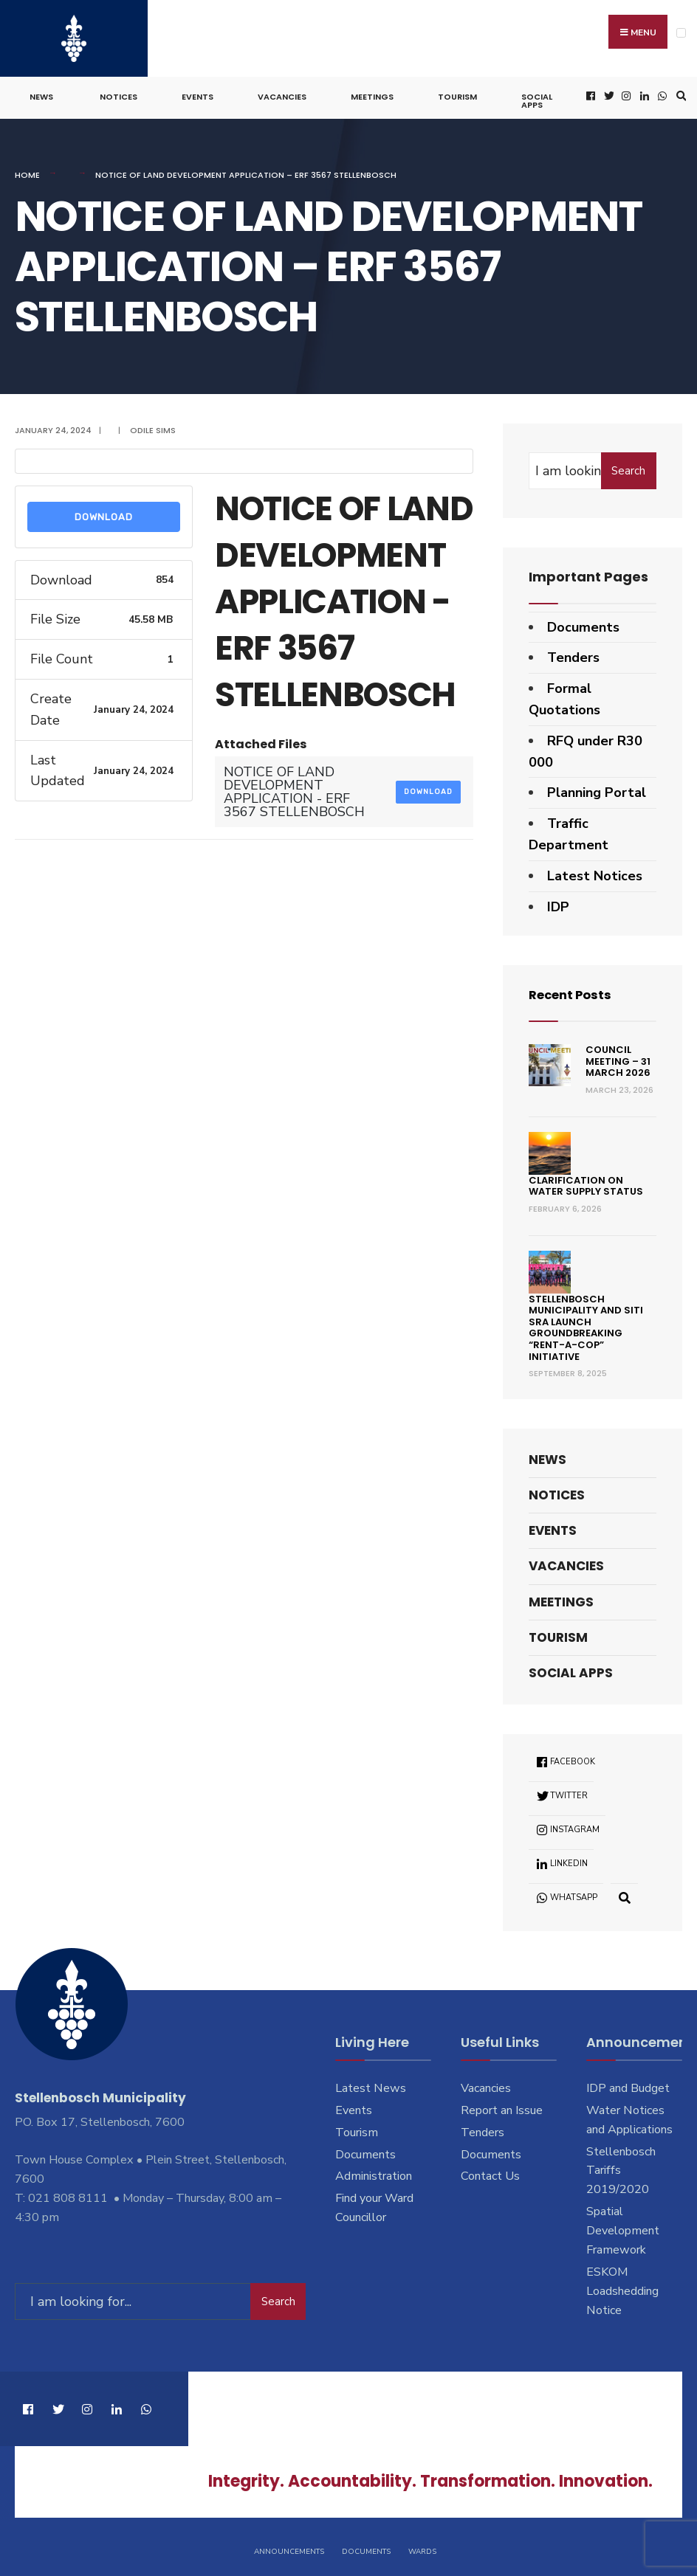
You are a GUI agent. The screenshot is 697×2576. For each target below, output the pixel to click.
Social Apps (536, 97)
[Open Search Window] (679, 92)
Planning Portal (596, 789)
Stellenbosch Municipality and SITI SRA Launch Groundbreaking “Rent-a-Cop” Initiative (586, 1323)
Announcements (289, 2545)
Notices (118, 93)
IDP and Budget (628, 2084)
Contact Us (490, 2172)
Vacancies (282, 93)
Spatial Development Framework (622, 2226)
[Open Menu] (681, 33)
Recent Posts (574, 990)
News (41, 93)
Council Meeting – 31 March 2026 (618, 1056)
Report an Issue (502, 2106)
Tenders (573, 654)
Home (27, 171)
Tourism (457, 93)
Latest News (370, 2084)
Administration (373, 2172)
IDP (558, 902)
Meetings (372, 93)
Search (628, 466)
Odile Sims (153, 426)
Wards (422, 2545)
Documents (583, 623)
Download (104, 512)
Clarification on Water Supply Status (586, 1182)
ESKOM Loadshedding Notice (622, 2286)
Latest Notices (594, 871)
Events (197, 93)
